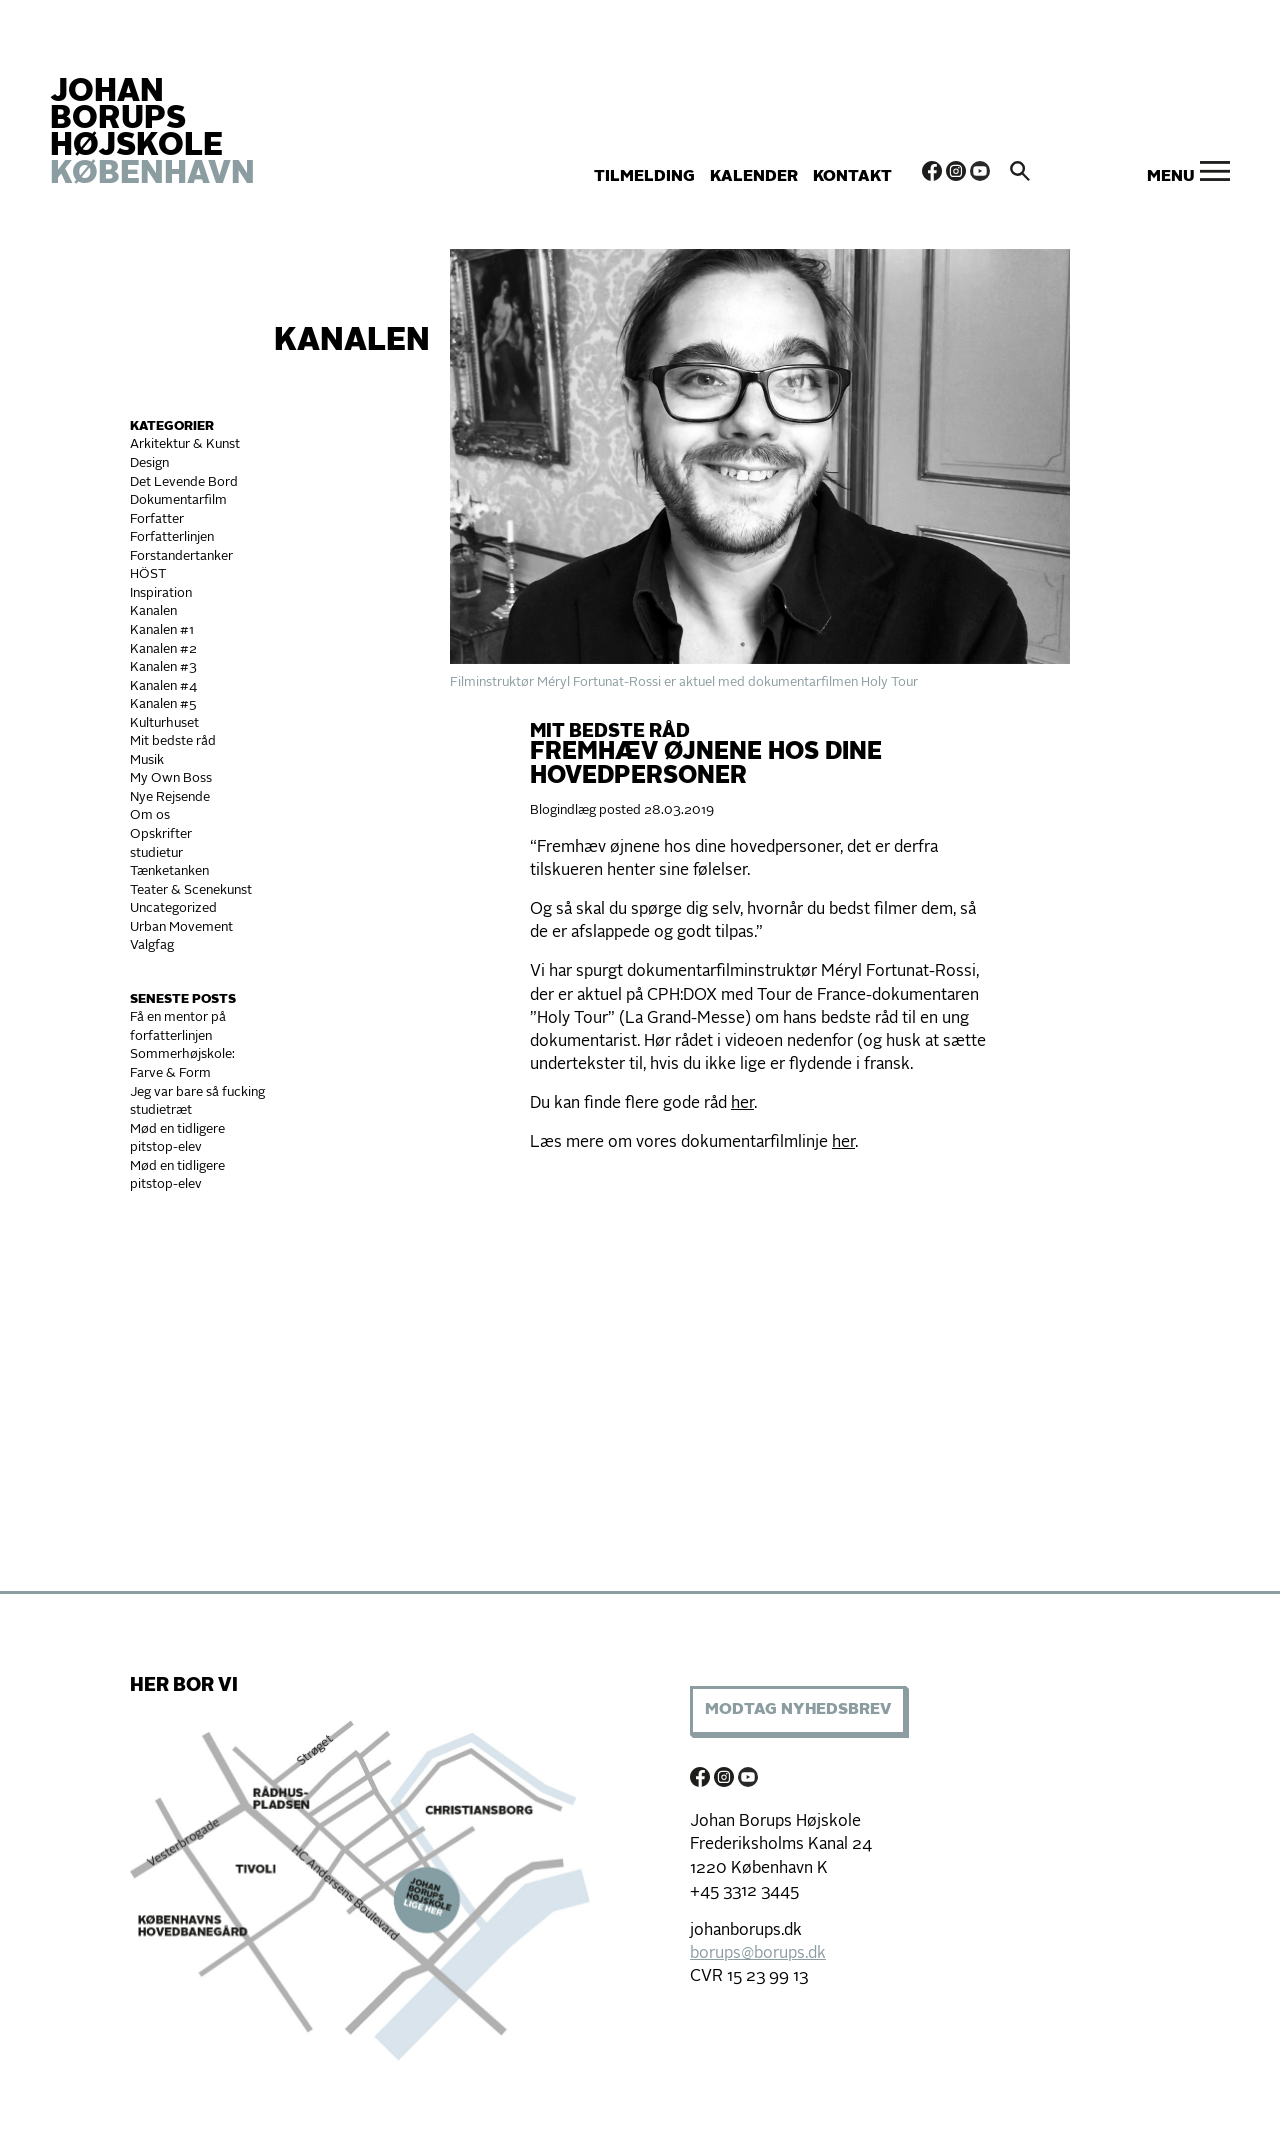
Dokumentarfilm (178, 500)
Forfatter (157, 519)
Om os (150, 815)
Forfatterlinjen (172, 537)
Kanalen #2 (163, 649)
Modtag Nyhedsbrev (798, 1710)
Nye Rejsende (170, 797)
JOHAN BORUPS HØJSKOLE (152, 134)
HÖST (148, 574)
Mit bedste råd (173, 741)
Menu (1171, 177)
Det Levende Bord (184, 482)
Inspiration (161, 593)
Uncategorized (173, 908)
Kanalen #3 (163, 667)
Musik (147, 760)
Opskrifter (161, 834)
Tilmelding (644, 177)
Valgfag (152, 945)
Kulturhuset (164, 723)
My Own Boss (171, 778)
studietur (156, 853)
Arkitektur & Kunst (185, 444)
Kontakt (852, 177)
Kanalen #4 (163, 686)
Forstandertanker (181, 556)
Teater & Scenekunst (191, 890)
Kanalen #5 (163, 704)
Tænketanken (169, 871)
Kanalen (352, 342)
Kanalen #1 (162, 630)
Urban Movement (181, 927)
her (742, 1104)
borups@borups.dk (758, 1954)
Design (149, 463)
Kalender (754, 177)
